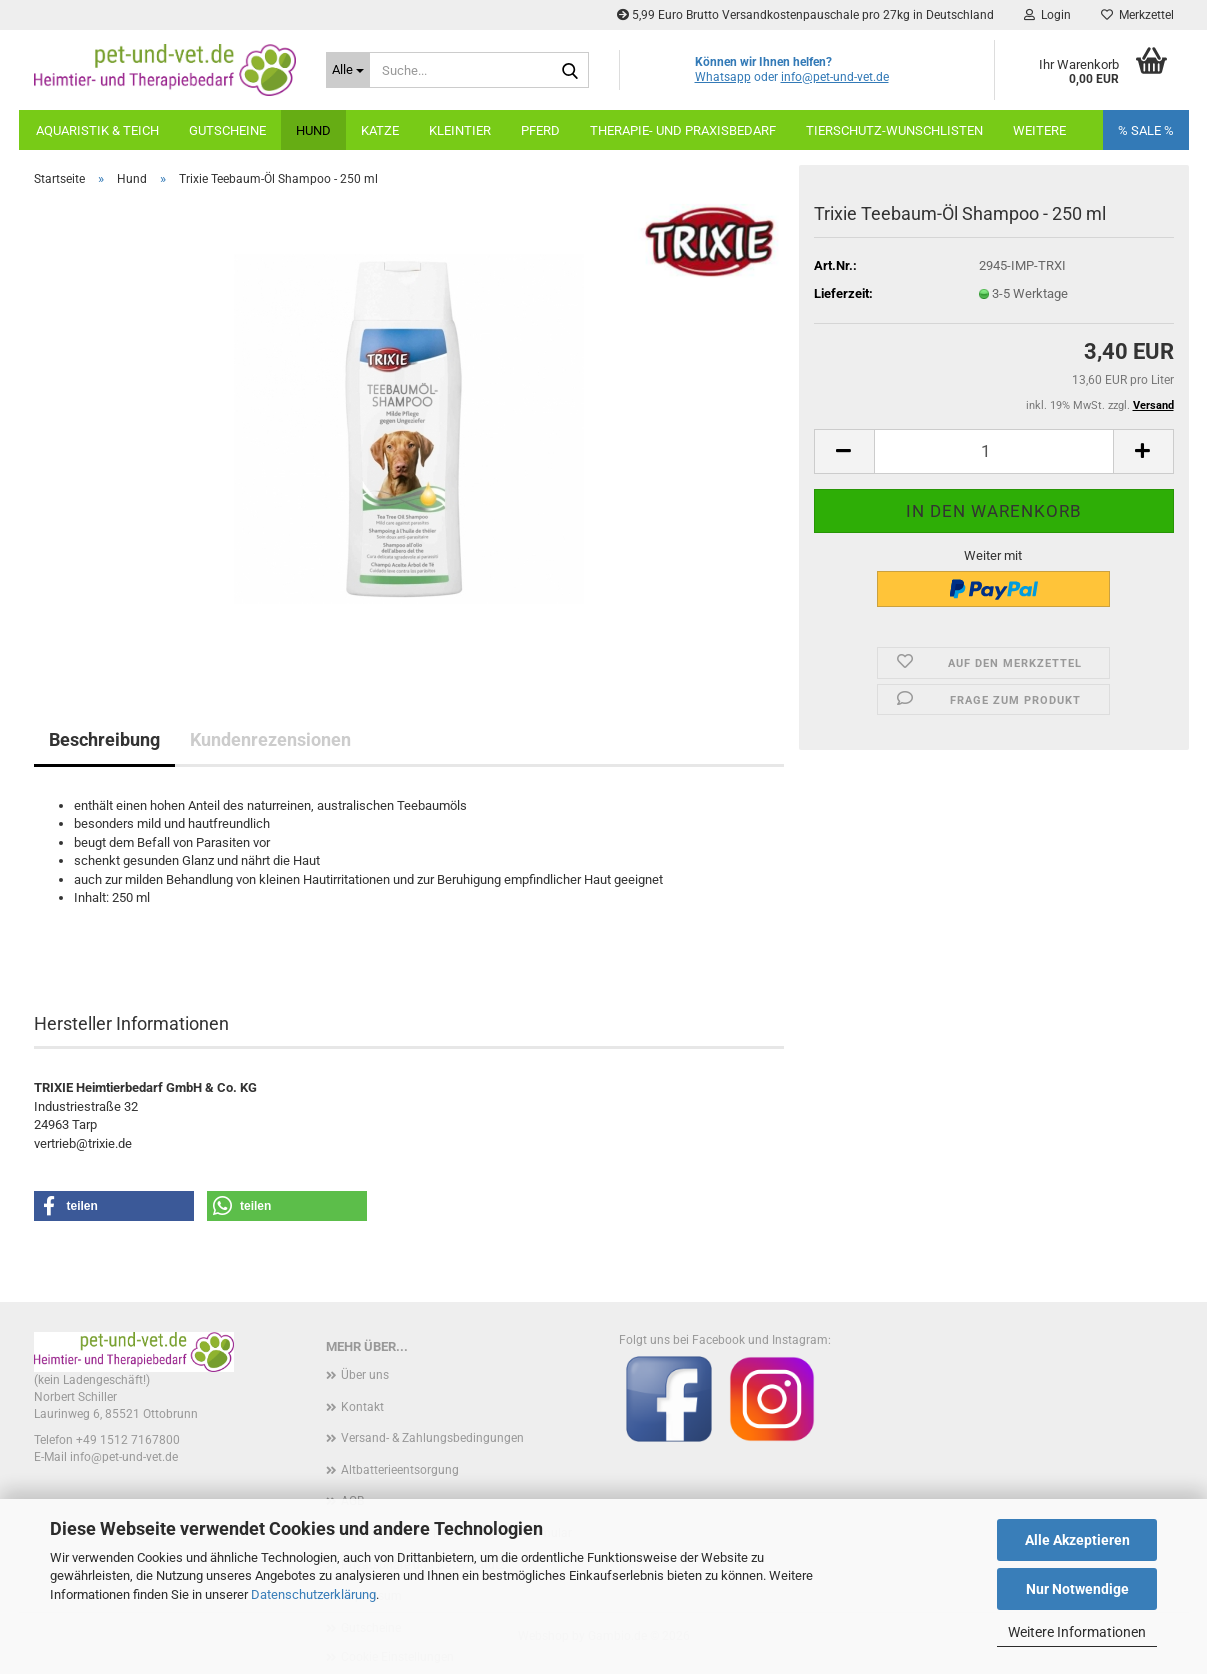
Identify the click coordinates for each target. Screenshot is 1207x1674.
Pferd (540, 130)
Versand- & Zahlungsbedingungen (432, 1438)
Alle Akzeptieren (1077, 1540)
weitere (1039, 130)
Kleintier (460, 130)
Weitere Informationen (1077, 1632)
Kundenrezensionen (270, 739)
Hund (313, 130)
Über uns (365, 1375)
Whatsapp (723, 77)
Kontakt (362, 1407)
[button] (844, 451)
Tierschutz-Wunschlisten (894, 130)
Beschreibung (104, 739)
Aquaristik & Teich (97, 130)
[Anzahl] (994, 451)
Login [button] (1047, 15)
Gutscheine (227, 130)
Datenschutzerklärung (313, 1594)
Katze (380, 130)
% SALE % (1146, 130)
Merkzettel (1137, 15)
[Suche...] (348, 70)
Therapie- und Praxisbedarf (683, 130)
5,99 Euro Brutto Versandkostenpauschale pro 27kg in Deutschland (805, 15)
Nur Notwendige (1077, 1589)
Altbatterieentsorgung (400, 1470)
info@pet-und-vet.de (835, 77)
